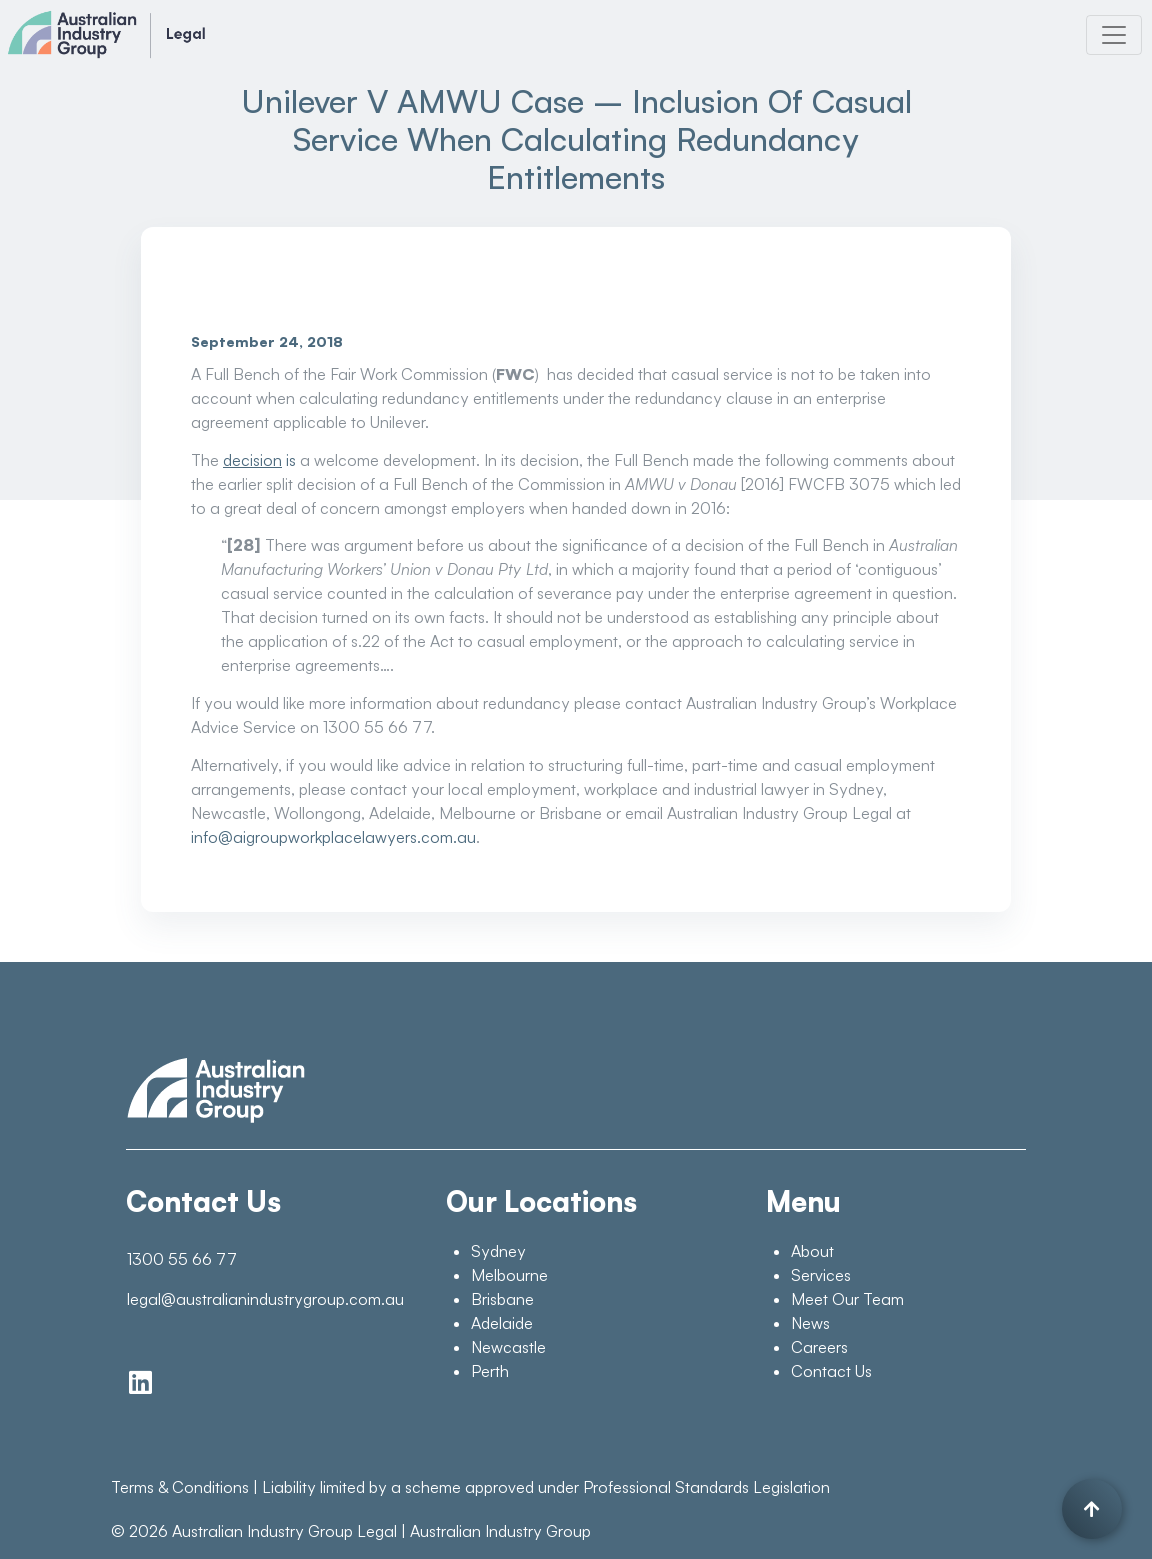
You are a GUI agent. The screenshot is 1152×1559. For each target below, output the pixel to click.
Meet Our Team (847, 1299)
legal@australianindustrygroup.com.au (264, 1299)
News (810, 1323)
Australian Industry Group (500, 1531)
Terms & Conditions (180, 1487)
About (812, 1251)
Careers (819, 1347)
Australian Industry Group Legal (284, 1531)
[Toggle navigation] (1114, 35)
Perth (490, 1371)
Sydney (498, 1251)
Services (821, 1275)
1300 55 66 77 (182, 1259)
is (259, 460)
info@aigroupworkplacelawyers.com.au (333, 837)
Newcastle (508, 1347)
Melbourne (509, 1275)
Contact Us (831, 1371)
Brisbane (502, 1299)
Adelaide (502, 1323)
